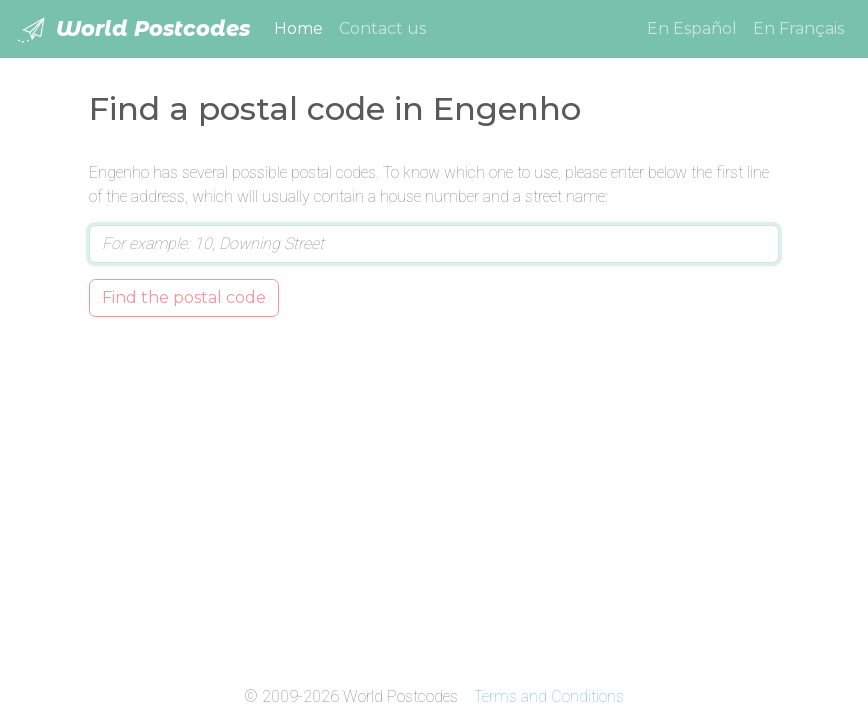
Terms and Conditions (549, 696)
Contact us (382, 28)
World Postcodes (133, 30)
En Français (798, 28)
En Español (692, 28)
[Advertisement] (434, 497)
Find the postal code (184, 297)
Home (302, 27)
